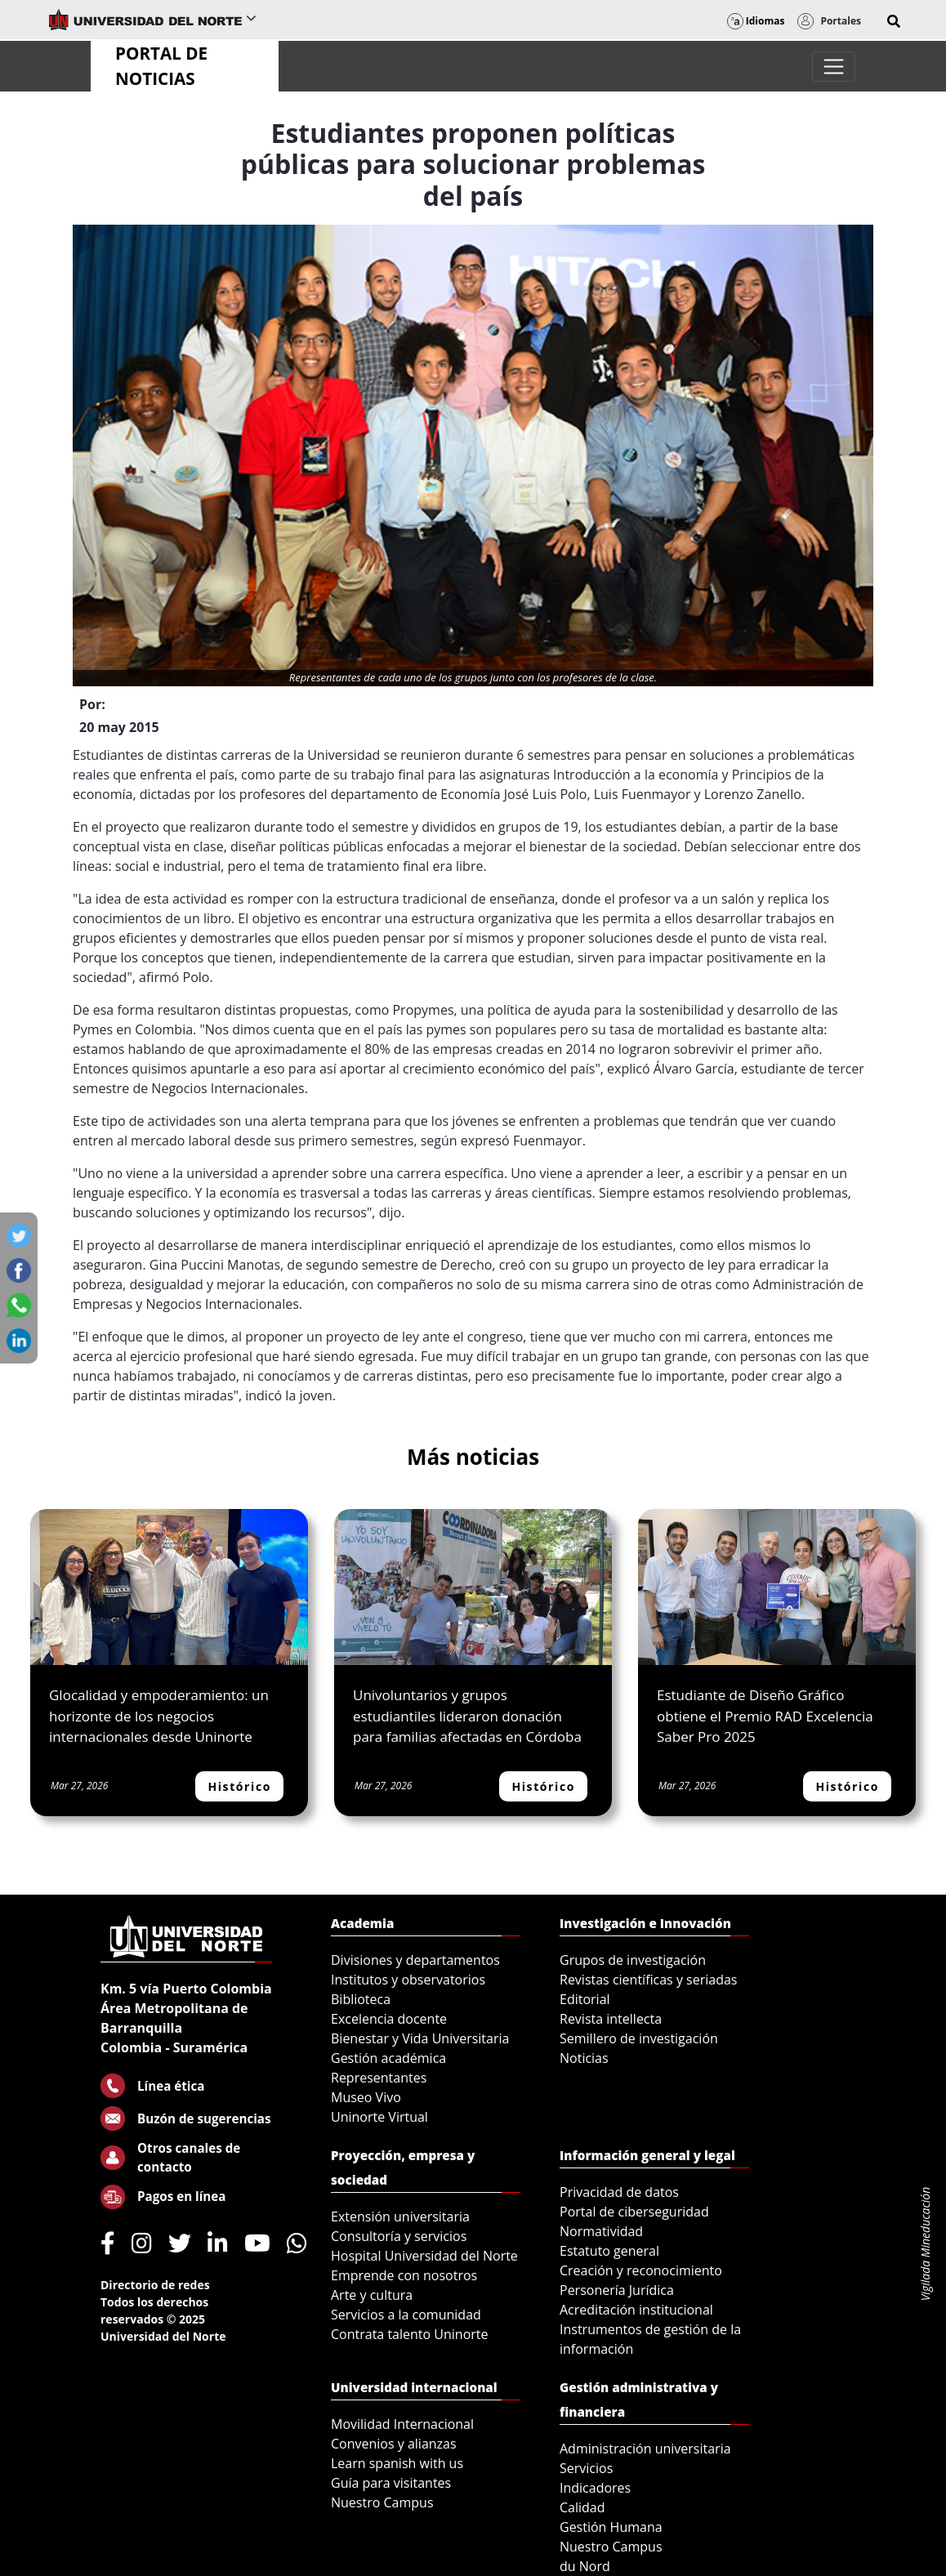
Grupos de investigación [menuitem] (633, 1960)
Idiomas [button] (756, 21)
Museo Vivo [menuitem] (366, 2097)
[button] (893, 21)
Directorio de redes (155, 2285)
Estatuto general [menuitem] (609, 2251)
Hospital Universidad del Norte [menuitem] (424, 2256)
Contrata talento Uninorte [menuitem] (410, 2334)
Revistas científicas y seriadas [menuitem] (648, 1980)
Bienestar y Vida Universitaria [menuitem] (420, 2038)
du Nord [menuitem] (585, 2566)
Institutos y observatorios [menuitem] (408, 1980)
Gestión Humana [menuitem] (611, 2527)
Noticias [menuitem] (584, 2058)
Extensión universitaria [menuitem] (400, 2217)
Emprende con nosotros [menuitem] (404, 2275)
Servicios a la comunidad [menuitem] (406, 2315)
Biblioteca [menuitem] (360, 1999)
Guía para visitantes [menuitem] (391, 2483)
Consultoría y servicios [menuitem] (398, 2236)
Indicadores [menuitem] (595, 2488)
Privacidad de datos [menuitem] (619, 2192)
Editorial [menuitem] (585, 1999)
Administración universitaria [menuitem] (645, 2449)
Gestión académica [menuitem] (388, 2058)
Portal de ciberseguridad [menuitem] (634, 2212)
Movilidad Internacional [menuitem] (402, 2424)
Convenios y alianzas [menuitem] (394, 2444)
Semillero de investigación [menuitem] (639, 2038)
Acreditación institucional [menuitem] (636, 2310)
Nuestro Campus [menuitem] (382, 2502)
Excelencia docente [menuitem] (389, 2019)
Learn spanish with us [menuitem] (397, 2463)
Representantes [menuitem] (378, 2078)
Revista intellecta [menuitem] (611, 2019)
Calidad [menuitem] (582, 2507)
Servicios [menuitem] (586, 2468)
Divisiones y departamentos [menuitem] (415, 1960)
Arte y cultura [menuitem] (372, 2295)
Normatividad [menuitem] (601, 2231)
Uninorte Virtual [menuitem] (379, 2117)
